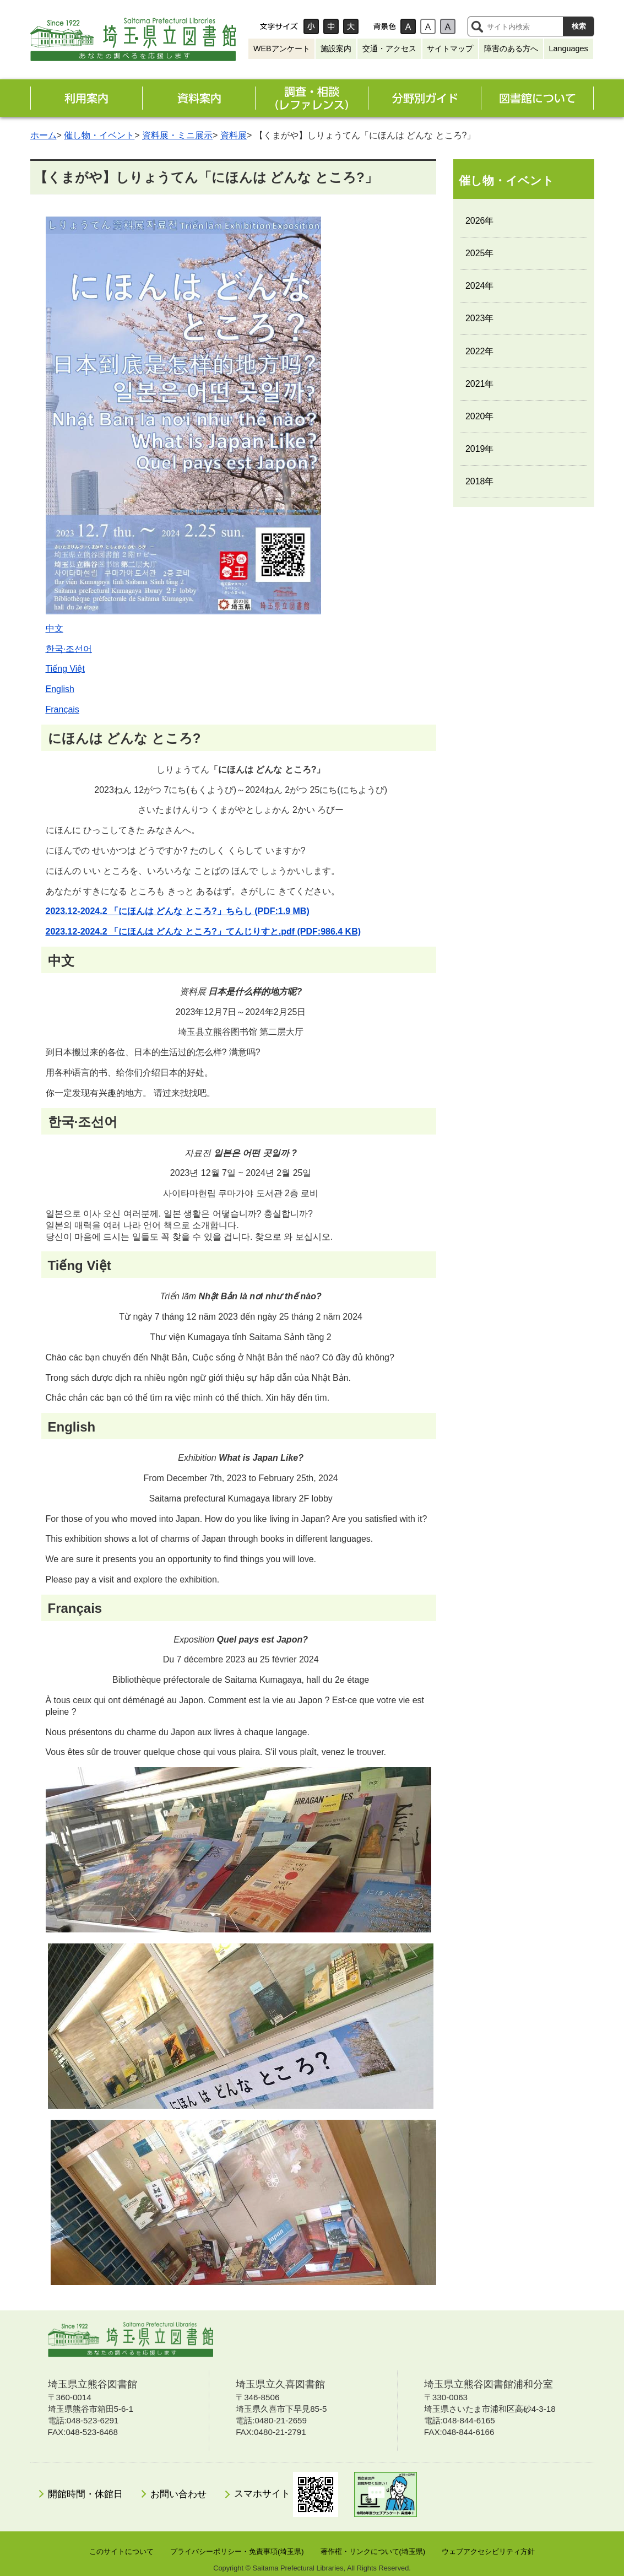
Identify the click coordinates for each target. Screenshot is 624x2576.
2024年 (479, 285)
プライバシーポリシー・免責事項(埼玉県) (237, 2551)
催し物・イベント (99, 135)
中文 (54, 628)
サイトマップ (450, 48)
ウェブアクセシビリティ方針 (488, 2551)
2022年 (479, 351)
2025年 (479, 253)
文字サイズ (279, 26)
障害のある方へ (511, 48)
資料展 (233, 135)
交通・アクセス (389, 48)
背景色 (384, 26)
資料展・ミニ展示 (177, 135)
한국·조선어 (69, 649)
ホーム (43, 135)
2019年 (479, 448)
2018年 (479, 481)
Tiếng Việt (65, 668)
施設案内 (336, 48)
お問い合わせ (178, 2494)
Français (62, 709)
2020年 (479, 416)
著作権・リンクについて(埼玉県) (373, 2551)
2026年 (479, 220)
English (60, 689)
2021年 (479, 383)
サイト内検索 (477, 26)
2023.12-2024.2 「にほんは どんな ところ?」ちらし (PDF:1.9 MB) (178, 911)
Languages (568, 48)
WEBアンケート (281, 48)
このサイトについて (121, 2551)
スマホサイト (286, 2494)
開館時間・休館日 (85, 2494)
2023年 (479, 318)
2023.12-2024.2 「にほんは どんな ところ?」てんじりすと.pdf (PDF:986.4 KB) (203, 931)
